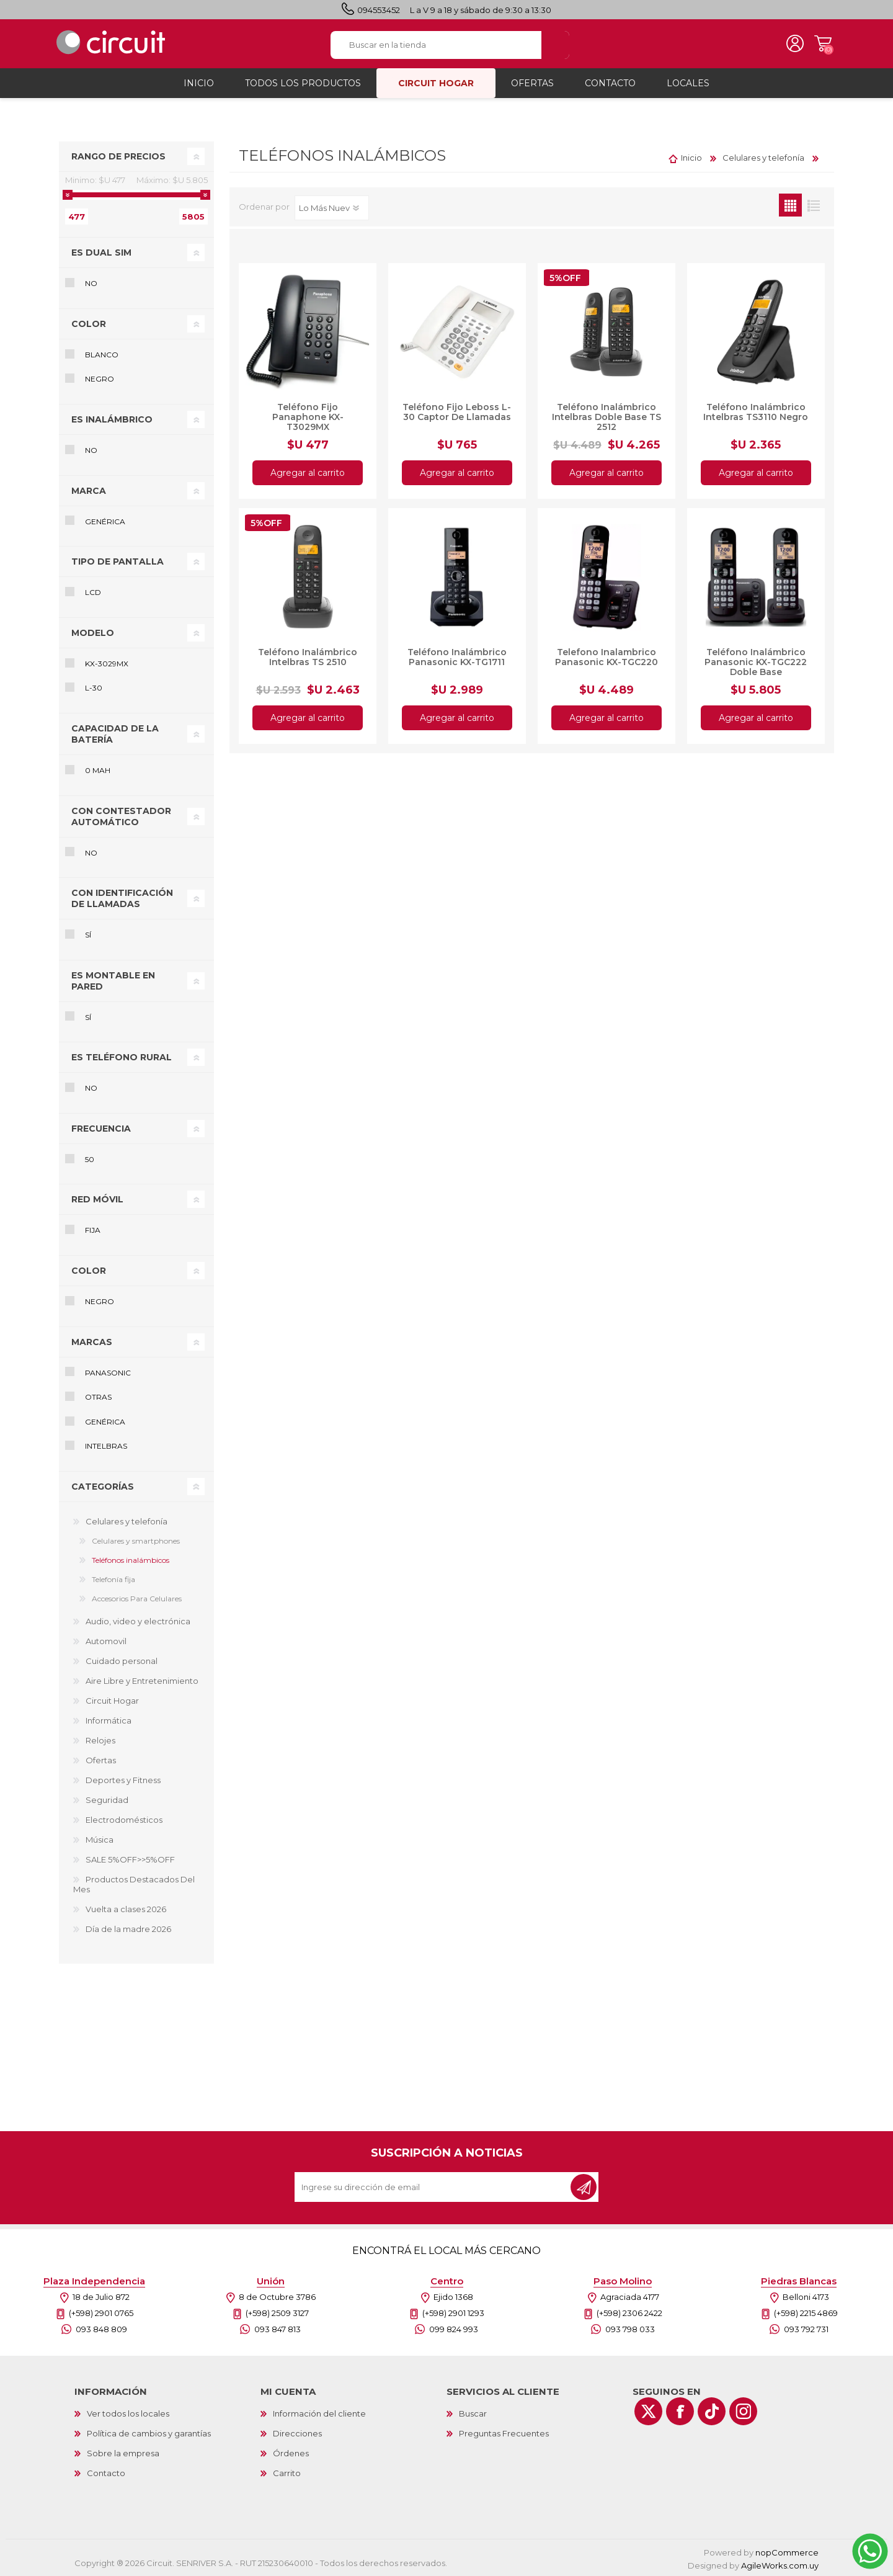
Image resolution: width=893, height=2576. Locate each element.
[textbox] (435, 44)
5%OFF (565, 277)
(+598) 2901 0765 (101, 2312)
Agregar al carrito (307, 472)
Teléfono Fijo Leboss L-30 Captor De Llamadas (456, 411)
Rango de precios (118, 155)
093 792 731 (806, 2328)
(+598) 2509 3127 (277, 2312)
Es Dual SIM (101, 251)
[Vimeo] (712, 2411)
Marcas (91, 1341)
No (91, 282)
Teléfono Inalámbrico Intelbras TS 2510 (307, 656)
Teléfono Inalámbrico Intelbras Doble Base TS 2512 (606, 416)
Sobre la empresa (123, 2452)
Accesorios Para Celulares (137, 1598)
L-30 (93, 687)
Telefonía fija (113, 1578)
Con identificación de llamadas (122, 898)
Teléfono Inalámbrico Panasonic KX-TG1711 (457, 656)
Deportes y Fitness (123, 1779)
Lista (813, 204)
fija (92, 1229)
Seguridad (107, 1799)
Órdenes (291, 2452)
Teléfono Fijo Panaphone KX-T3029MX (308, 416)
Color (88, 323)
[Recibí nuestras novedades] (433, 2186)
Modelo (92, 632)
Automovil (106, 1640)
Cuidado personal (122, 1660)
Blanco (101, 354)
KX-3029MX (106, 663)
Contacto (106, 2472)
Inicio (691, 157)
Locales (688, 82)
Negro (99, 378)
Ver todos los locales (128, 2413)
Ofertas (101, 1759)
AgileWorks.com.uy (780, 2565)
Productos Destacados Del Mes (134, 1884)
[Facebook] (680, 2411)
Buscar (473, 2413)
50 (89, 1158)
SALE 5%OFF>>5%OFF (130, 1859)
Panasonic (108, 1372)
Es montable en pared (113, 980)
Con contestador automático (121, 815)
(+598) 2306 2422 (629, 2312)
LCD (93, 591)
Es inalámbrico (112, 418)
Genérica (105, 520)
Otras (98, 1396)
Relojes (100, 1740)
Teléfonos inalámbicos (130, 1559)
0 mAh (97, 769)
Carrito (822, 43)
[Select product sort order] (332, 207)
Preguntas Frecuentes (504, 2433)
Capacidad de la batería (115, 733)
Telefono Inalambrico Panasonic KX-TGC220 (606, 656)
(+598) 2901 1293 (453, 2312)
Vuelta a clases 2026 (126, 1908)
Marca (88, 489)
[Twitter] (648, 2411)
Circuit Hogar (112, 1700)
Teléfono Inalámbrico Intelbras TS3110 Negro (755, 411)
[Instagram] (743, 2411)
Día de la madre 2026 (128, 1928)
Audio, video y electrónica (138, 1621)
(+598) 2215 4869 (806, 2312)
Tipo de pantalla (117, 560)
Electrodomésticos (124, 1819)
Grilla (790, 204)
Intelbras (106, 1445)
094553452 (378, 10)
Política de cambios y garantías (149, 2433)
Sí (88, 934)
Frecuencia (101, 1128)
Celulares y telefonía (126, 1521)
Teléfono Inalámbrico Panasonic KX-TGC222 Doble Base (755, 661)
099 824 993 (453, 2328)
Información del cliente (319, 2413)
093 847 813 (277, 2328)
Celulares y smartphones (136, 1540)
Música (99, 1839)
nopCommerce (787, 2552)
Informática (108, 1720)
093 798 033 (630, 2328)
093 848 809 (101, 2328)
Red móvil (97, 1198)
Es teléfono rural (121, 1056)
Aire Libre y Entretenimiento (142, 1680)
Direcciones (297, 2433)
